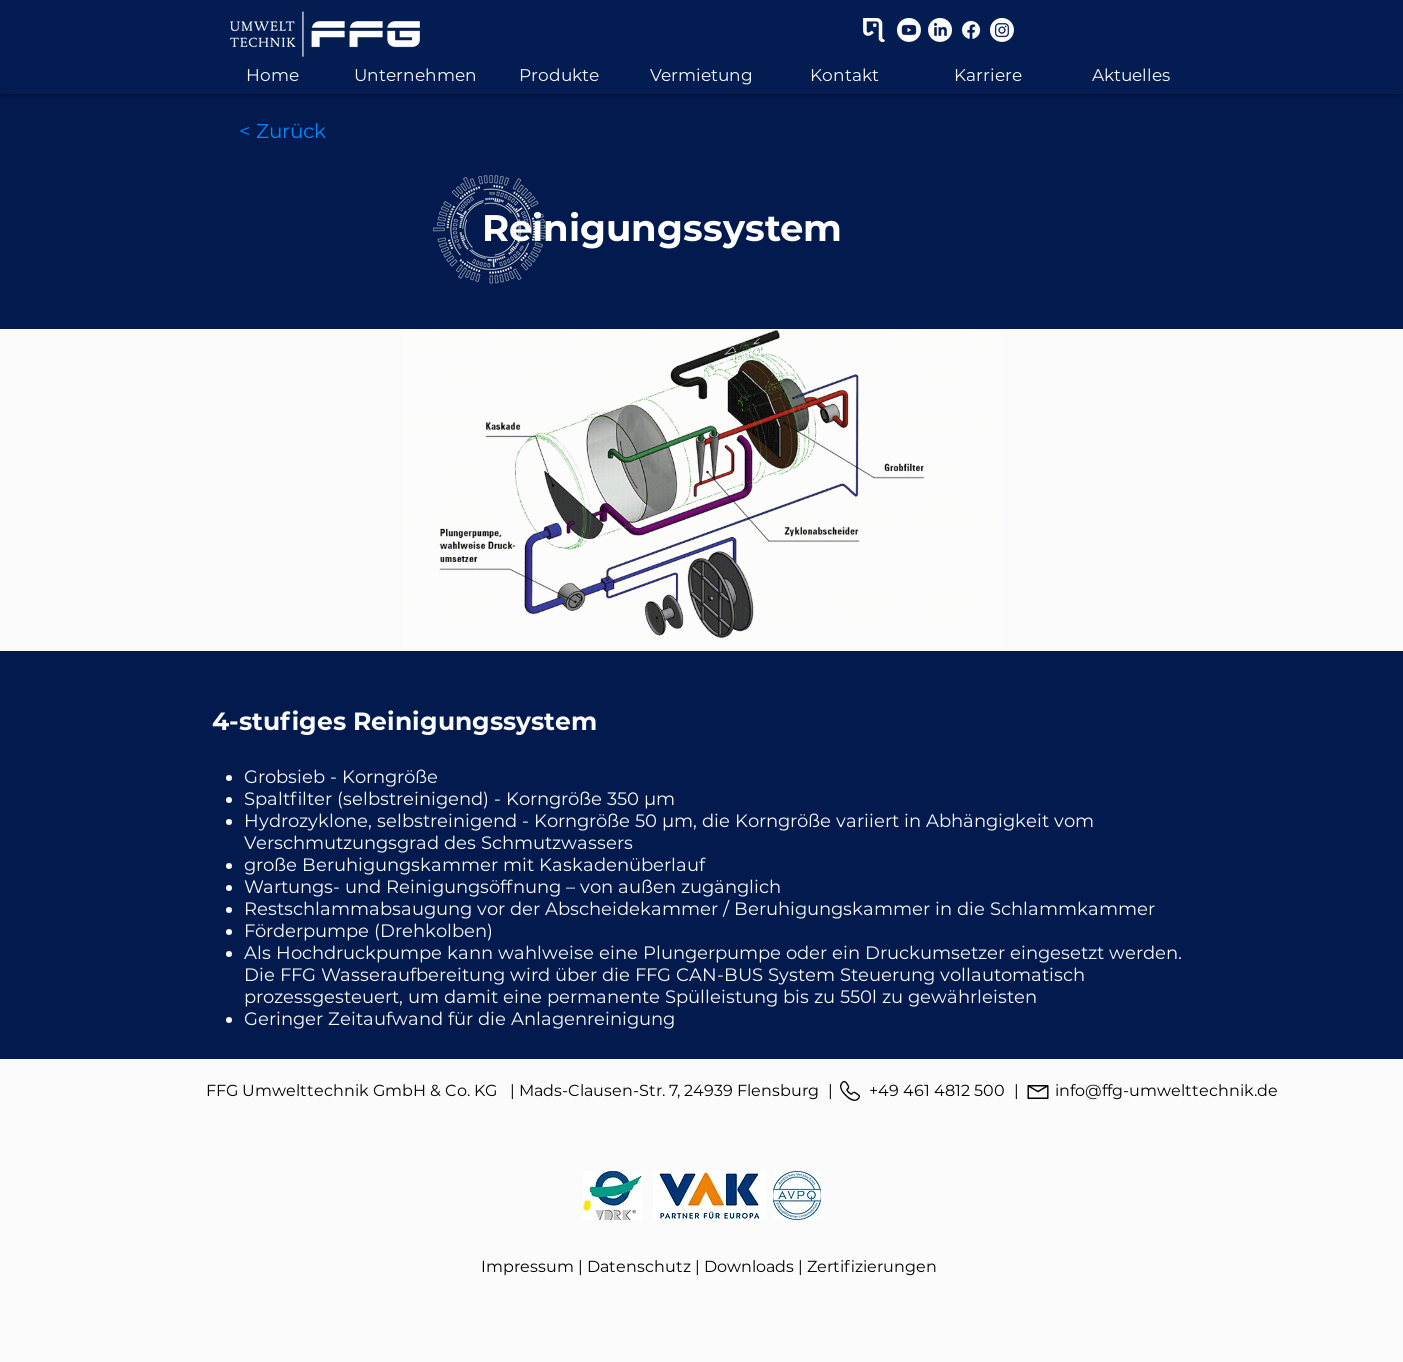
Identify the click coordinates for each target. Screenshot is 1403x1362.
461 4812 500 (954, 1090)
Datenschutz (639, 1266)
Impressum (527, 1266)
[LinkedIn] (940, 30)
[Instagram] (1002, 30)
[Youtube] (909, 30)
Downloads (749, 1266)
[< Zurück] (283, 131)
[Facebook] (971, 30)
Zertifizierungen (872, 1266)
